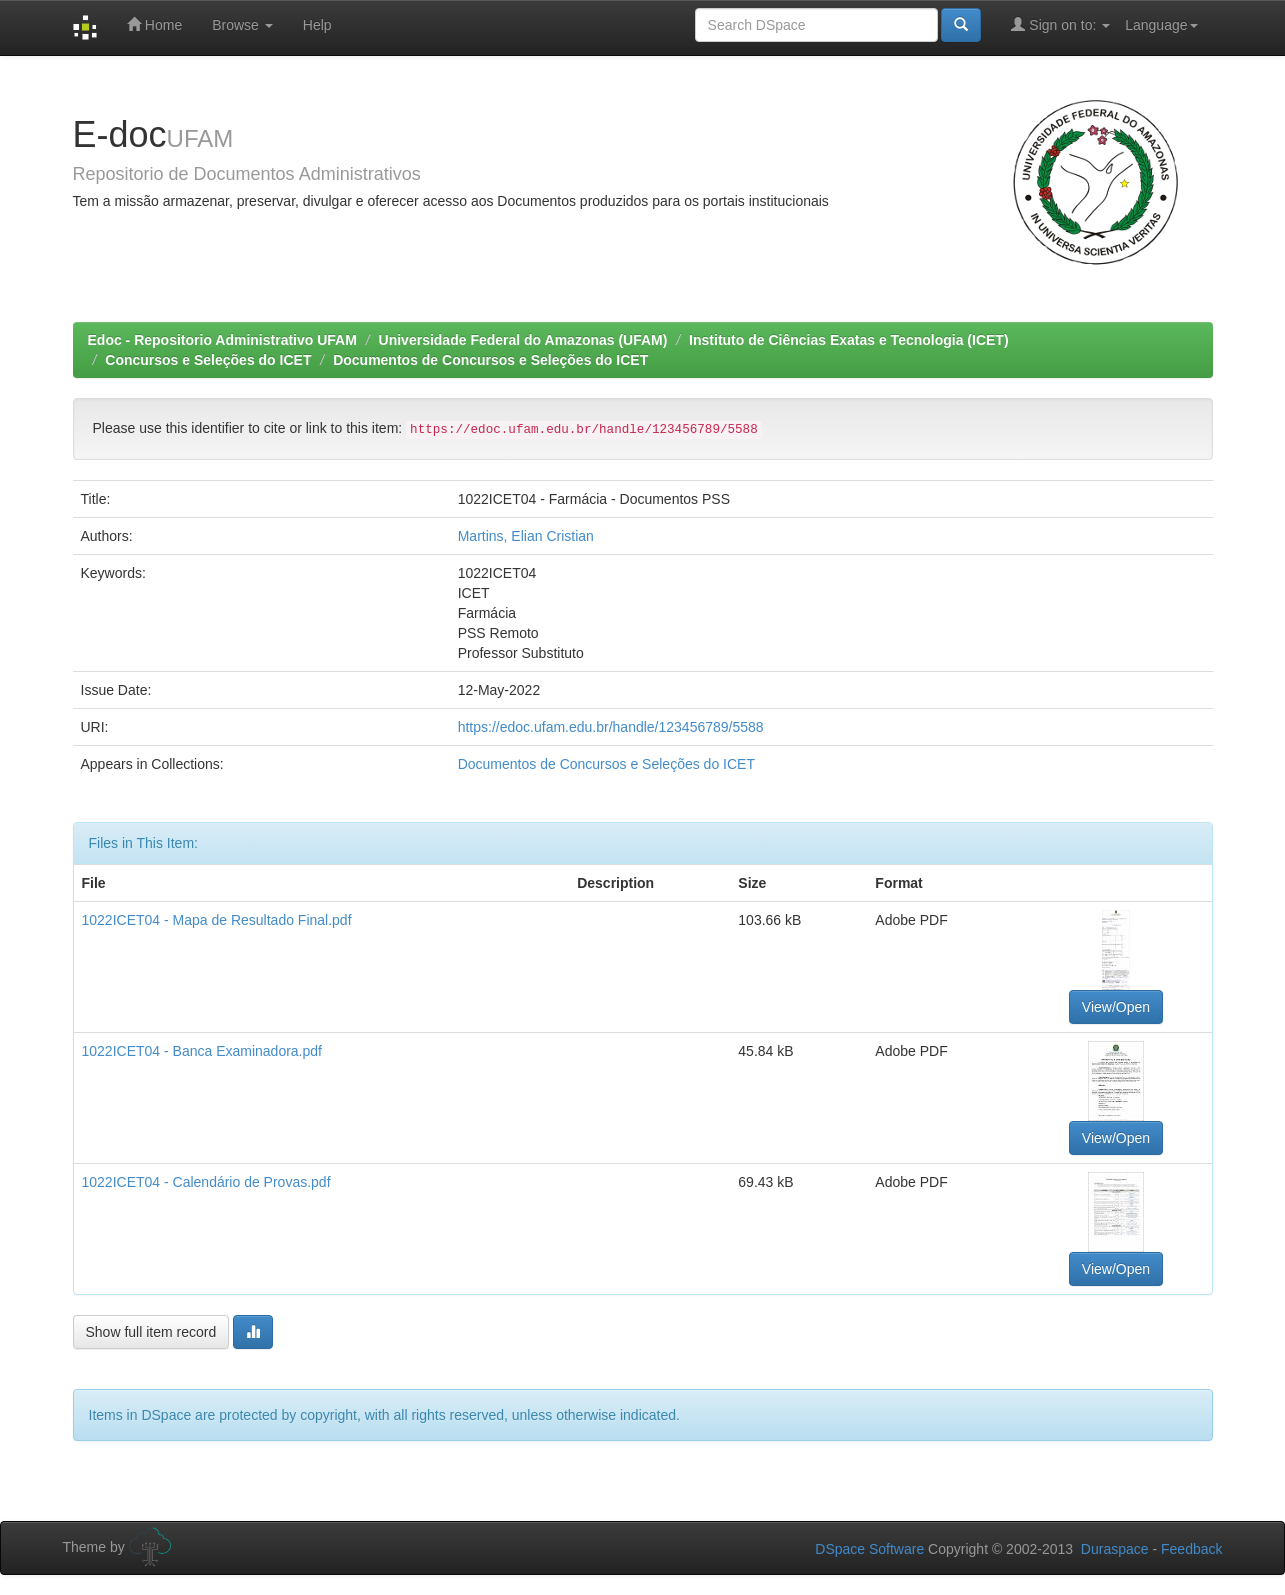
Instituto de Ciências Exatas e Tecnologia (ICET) (848, 340)
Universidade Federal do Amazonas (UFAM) (523, 340)
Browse (242, 25)
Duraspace (1115, 1549)
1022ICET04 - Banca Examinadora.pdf (202, 1051)
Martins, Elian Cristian (526, 536)
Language (1161, 25)
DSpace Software (869, 1549)
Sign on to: (1060, 24)
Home (154, 24)
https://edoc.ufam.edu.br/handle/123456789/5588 (611, 727)
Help (317, 25)
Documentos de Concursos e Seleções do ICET (490, 360)
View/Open (1116, 1007)
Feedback (1191, 1549)
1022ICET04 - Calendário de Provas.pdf (206, 1182)
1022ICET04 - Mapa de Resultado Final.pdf (217, 920)
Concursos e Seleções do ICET (208, 360)
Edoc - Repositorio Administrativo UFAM (222, 340)
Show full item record (151, 1332)
